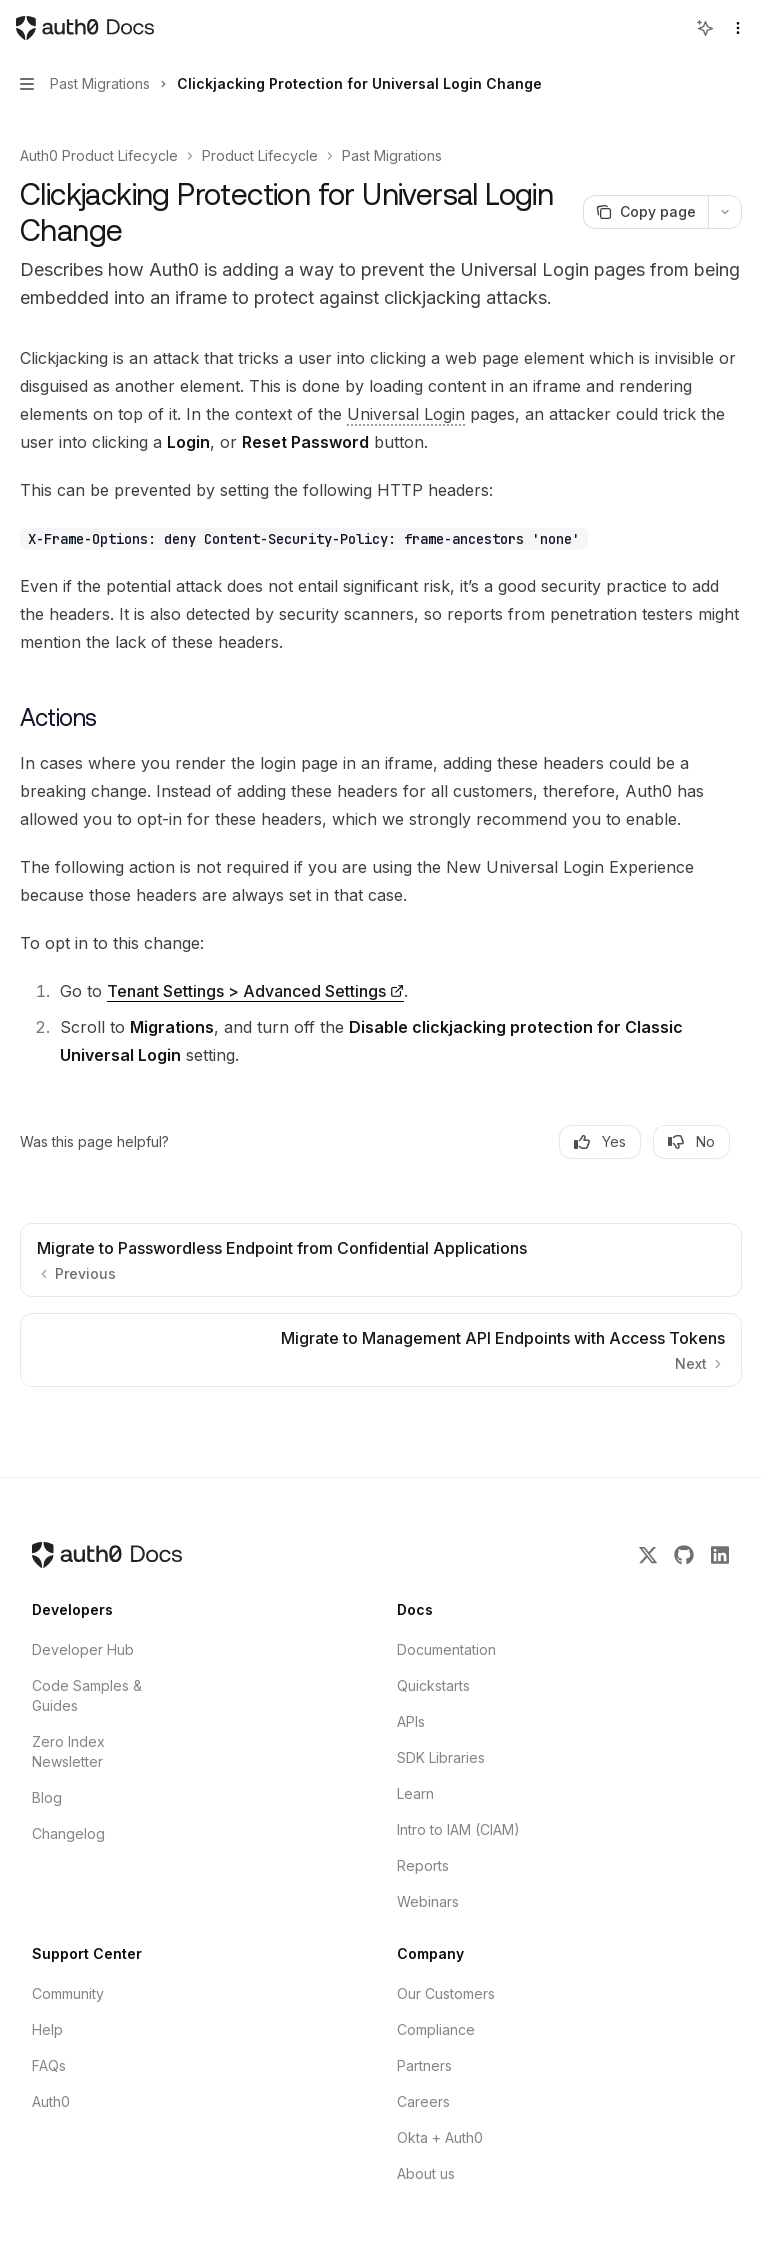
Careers (423, 2101)
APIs (411, 1721)
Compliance (436, 2029)
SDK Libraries (441, 1757)
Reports (423, 1865)
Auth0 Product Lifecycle (99, 155)
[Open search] (668, 28)
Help (47, 2029)
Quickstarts (433, 1685)
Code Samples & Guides (87, 1695)
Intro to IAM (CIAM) (458, 1829)
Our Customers (446, 1993)
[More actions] (725, 212)
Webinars (428, 1901)
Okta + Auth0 (440, 2137)
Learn (415, 1793)
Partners (424, 2065)
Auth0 (51, 2101)
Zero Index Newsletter (68, 1751)
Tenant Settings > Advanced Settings (246, 991)
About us (426, 2173)
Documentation (446, 1649)
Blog (47, 1797)
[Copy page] (645, 212)
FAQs (49, 2065)
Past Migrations (392, 155)
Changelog (68, 1833)
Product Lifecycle (260, 155)
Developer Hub (83, 1649)
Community (68, 1993)
